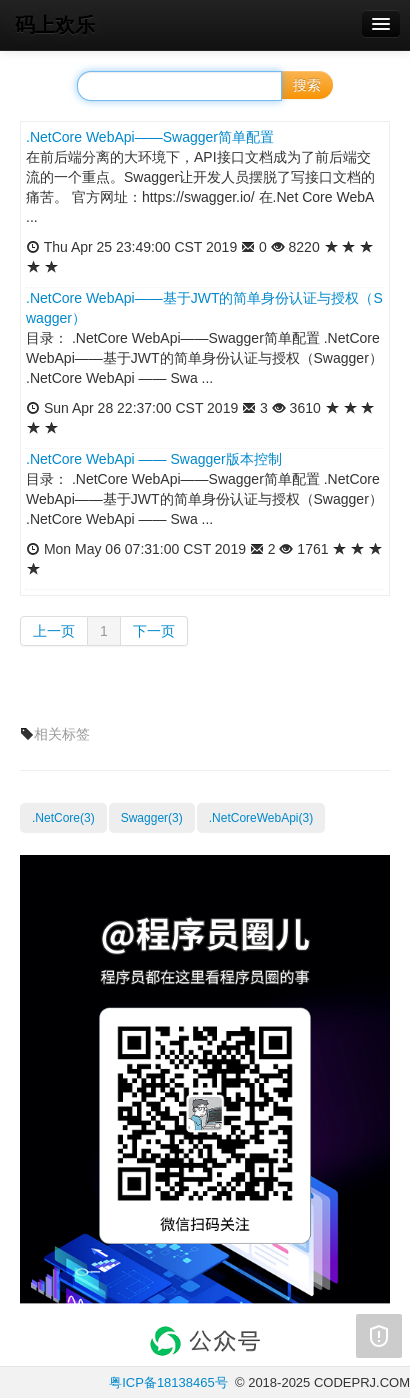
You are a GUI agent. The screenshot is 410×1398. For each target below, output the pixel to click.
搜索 (307, 85)
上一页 (54, 631)
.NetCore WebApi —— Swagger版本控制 (154, 459)
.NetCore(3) (63, 818)
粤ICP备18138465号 (168, 1382)
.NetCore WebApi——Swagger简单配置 (150, 137)
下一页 (154, 631)
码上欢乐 (55, 25)
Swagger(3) (152, 818)
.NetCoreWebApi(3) (261, 818)
